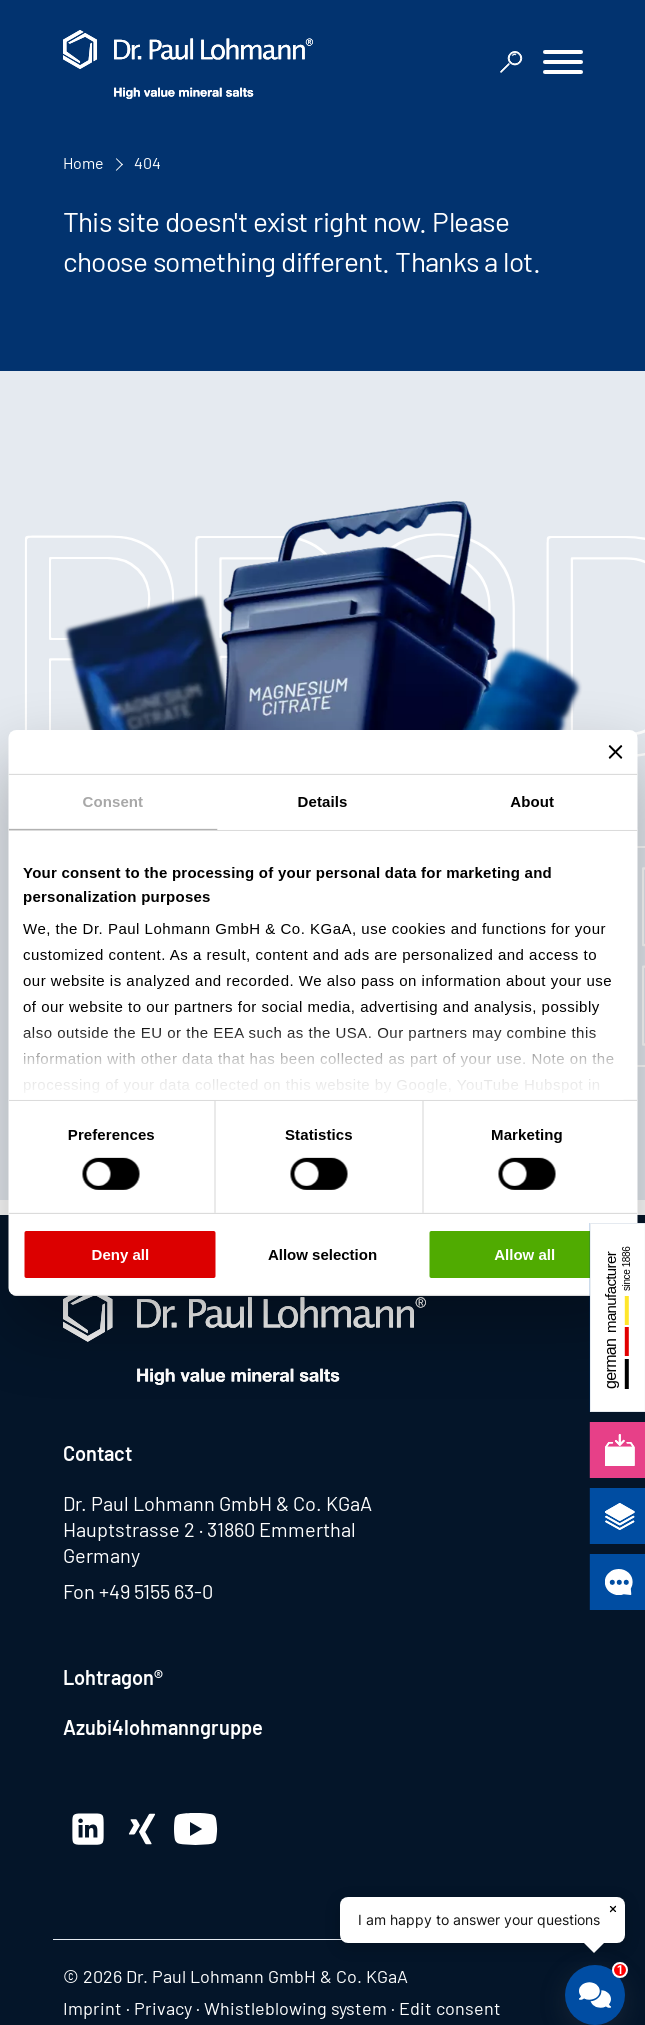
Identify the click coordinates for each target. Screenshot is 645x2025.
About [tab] (532, 800)
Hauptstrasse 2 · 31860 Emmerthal (209, 1529)
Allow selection (322, 1254)
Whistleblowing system (295, 2008)
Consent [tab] (112, 800)
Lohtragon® (113, 1677)
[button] (563, 64)
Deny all (121, 1254)
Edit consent (450, 2008)
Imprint (92, 2008)
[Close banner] (615, 751)
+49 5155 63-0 (156, 1591)
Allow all (524, 1254)
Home (83, 162)
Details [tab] (323, 800)
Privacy (163, 2008)
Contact (97, 1453)
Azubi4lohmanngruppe (163, 1727)
